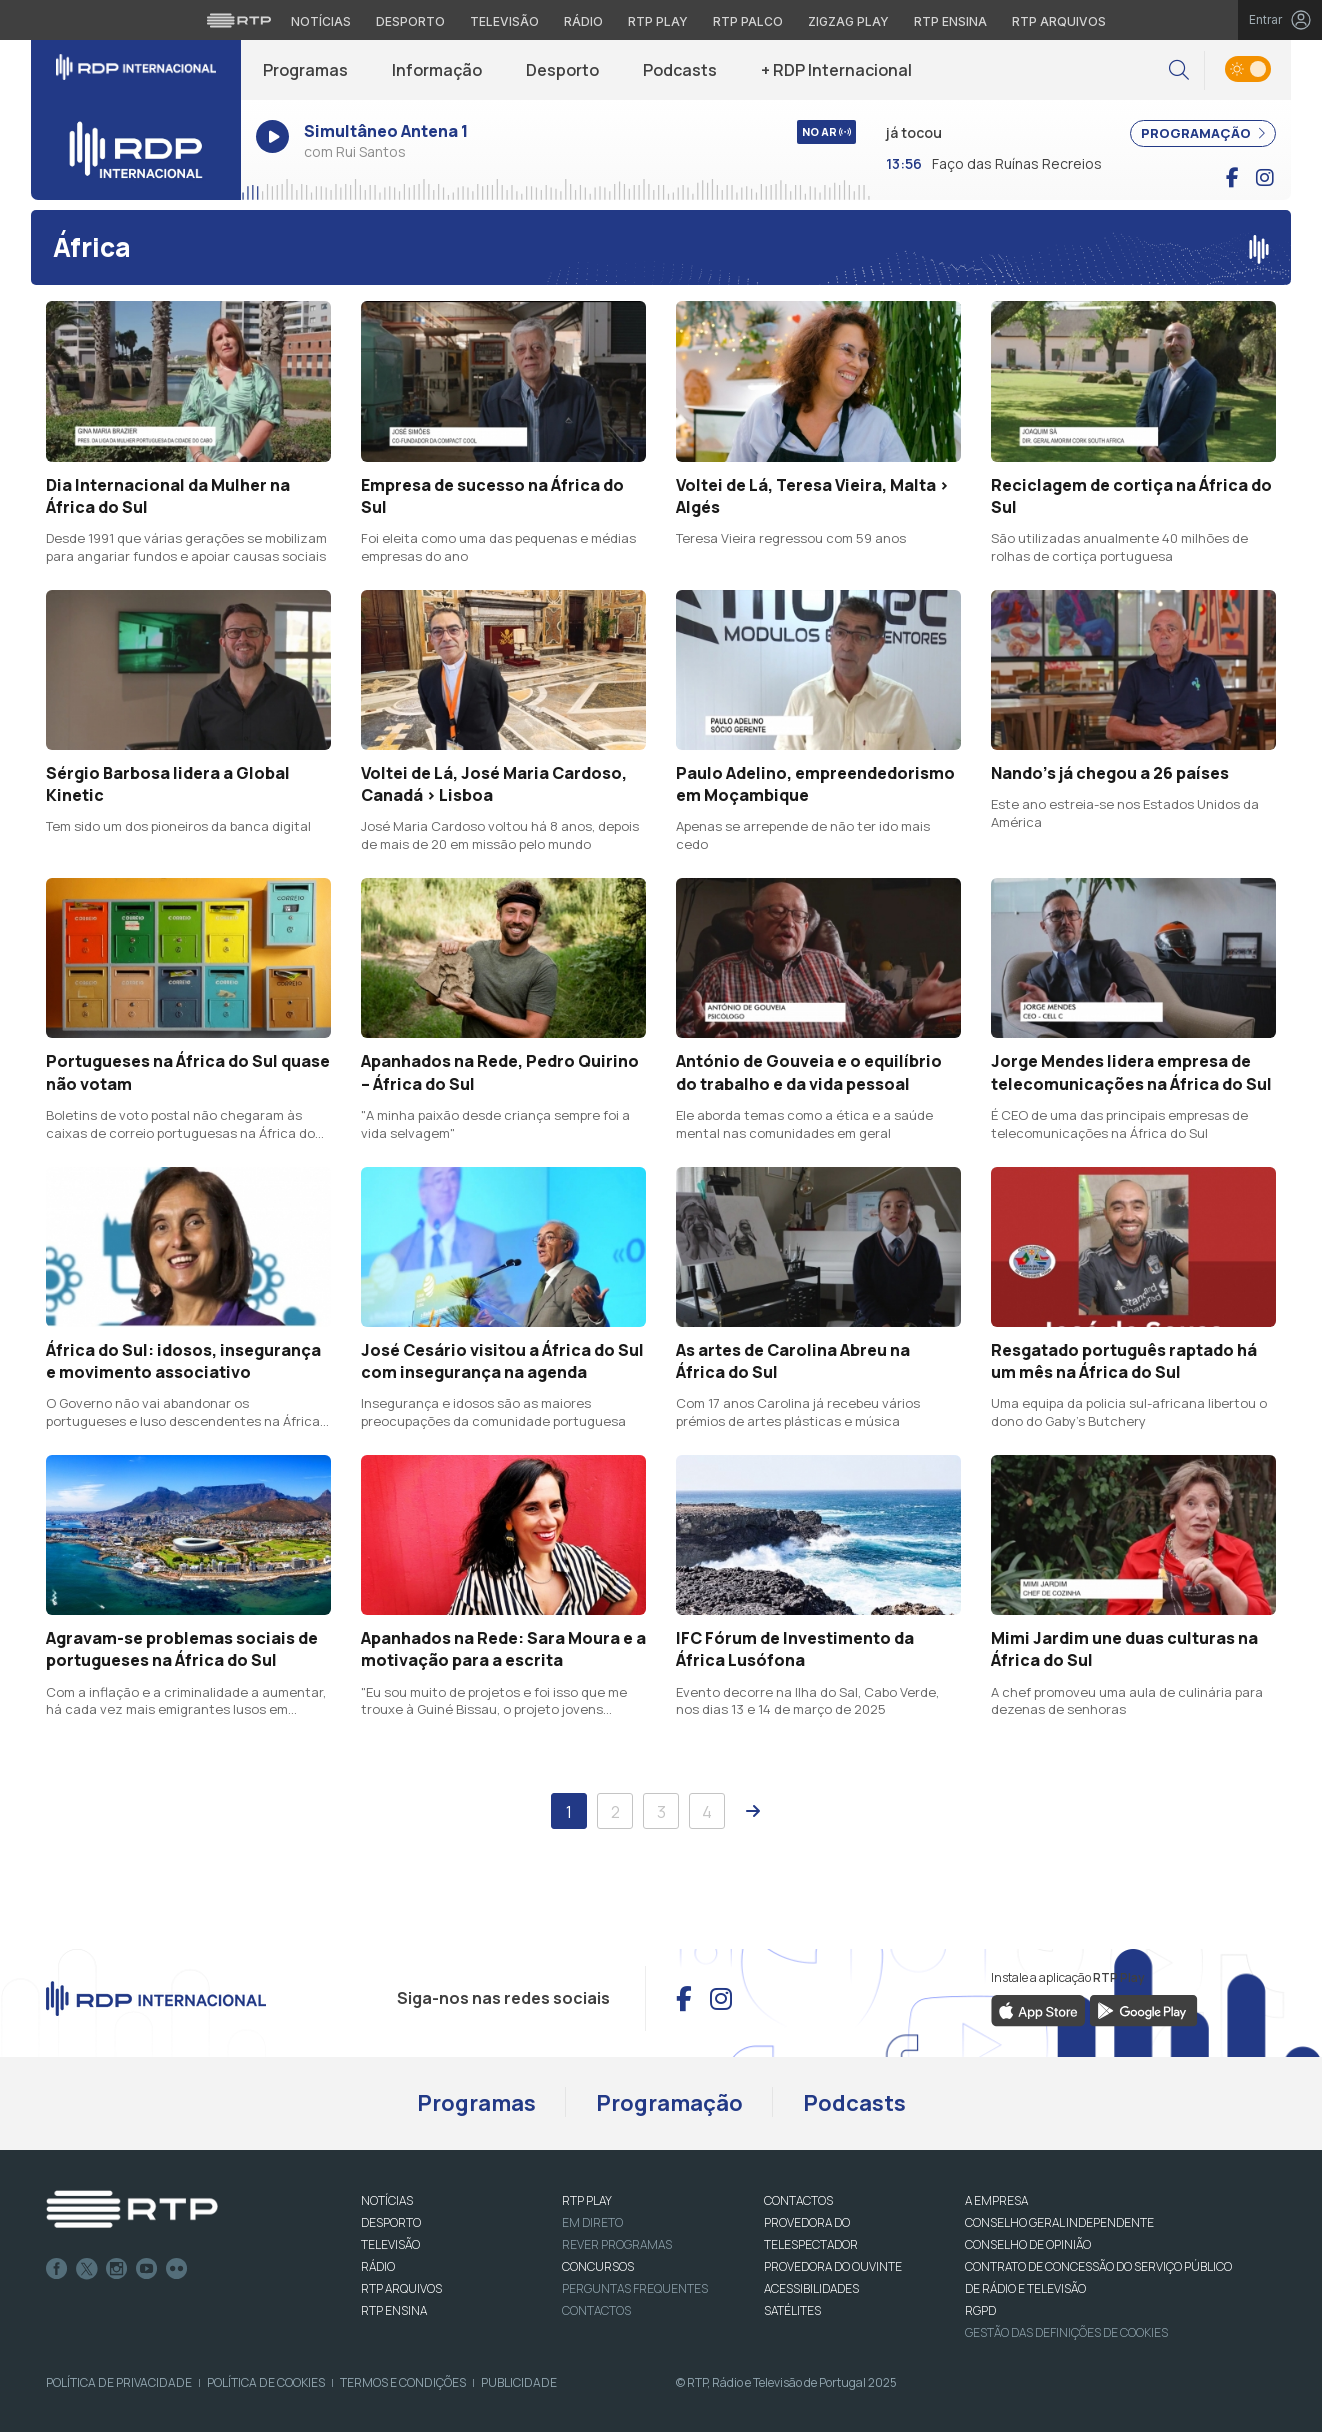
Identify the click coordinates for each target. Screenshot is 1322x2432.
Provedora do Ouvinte (833, 2266)
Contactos (596, 2310)
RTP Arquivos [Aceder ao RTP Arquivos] (1059, 21)
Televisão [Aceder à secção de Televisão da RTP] (504, 21)
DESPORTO (391, 2222)
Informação (437, 70)
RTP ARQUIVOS (401, 2288)
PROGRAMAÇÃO (1203, 133)
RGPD (980, 2310)
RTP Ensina (394, 2310)
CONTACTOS (798, 2200)
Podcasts (680, 70)
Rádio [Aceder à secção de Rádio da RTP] (583, 21)
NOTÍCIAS (387, 2200)
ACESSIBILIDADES (811, 2288)
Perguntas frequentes (635, 2288)
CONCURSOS (598, 2266)
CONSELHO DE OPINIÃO (1028, 2244)
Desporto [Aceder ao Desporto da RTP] (410, 21)
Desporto (562, 70)
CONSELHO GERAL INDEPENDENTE (1059, 2222)
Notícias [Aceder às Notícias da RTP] (321, 21)
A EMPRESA (996, 2200)
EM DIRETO (592, 2222)
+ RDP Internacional (836, 70)
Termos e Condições (403, 2382)
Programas (305, 70)
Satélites (792, 2310)
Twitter (87, 2269)
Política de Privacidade (119, 2382)
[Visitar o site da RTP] (239, 20)
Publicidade (519, 2382)
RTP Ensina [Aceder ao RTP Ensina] (950, 21)
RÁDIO (378, 2266)
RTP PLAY (587, 2200)
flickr (177, 2269)
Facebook (57, 2269)
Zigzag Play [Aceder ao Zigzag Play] (848, 21)
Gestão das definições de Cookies (1066, 2332)
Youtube (147, 2269)
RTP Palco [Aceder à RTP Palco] (748, 21)
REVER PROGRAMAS (617, 2244)
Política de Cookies (266, 2382)
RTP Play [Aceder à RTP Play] (658, 21)
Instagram (117, 2269)
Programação (669, 2103)
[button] (1179, 70)
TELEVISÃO (390, 2244)
